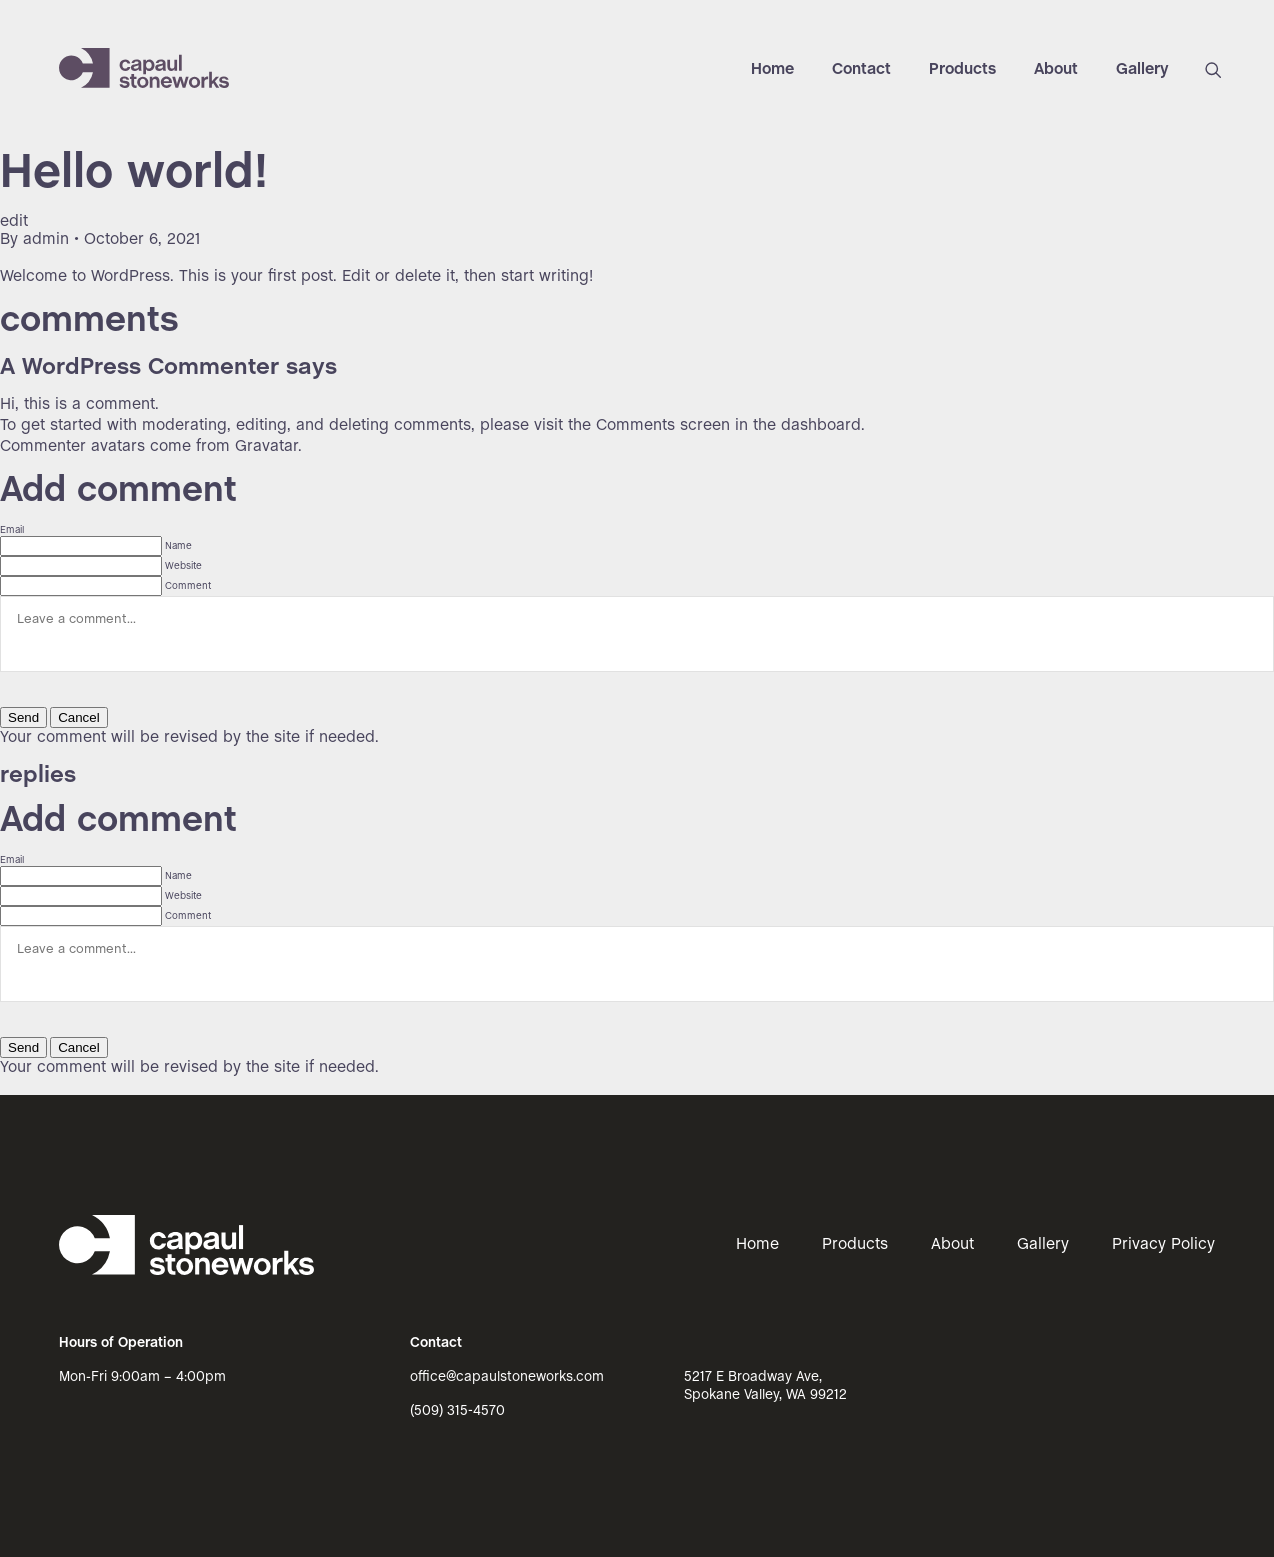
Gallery (1142, 69)
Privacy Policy (1163, 1244)
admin (46, 239)
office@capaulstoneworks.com (507, 1377)
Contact (861, 69)
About (1056, 69)
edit (14, 221)
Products (962, 69)
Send (23, 717)
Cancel (79, 717)
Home (772, 69)
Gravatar (266, 446)
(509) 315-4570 (457, 1411)
